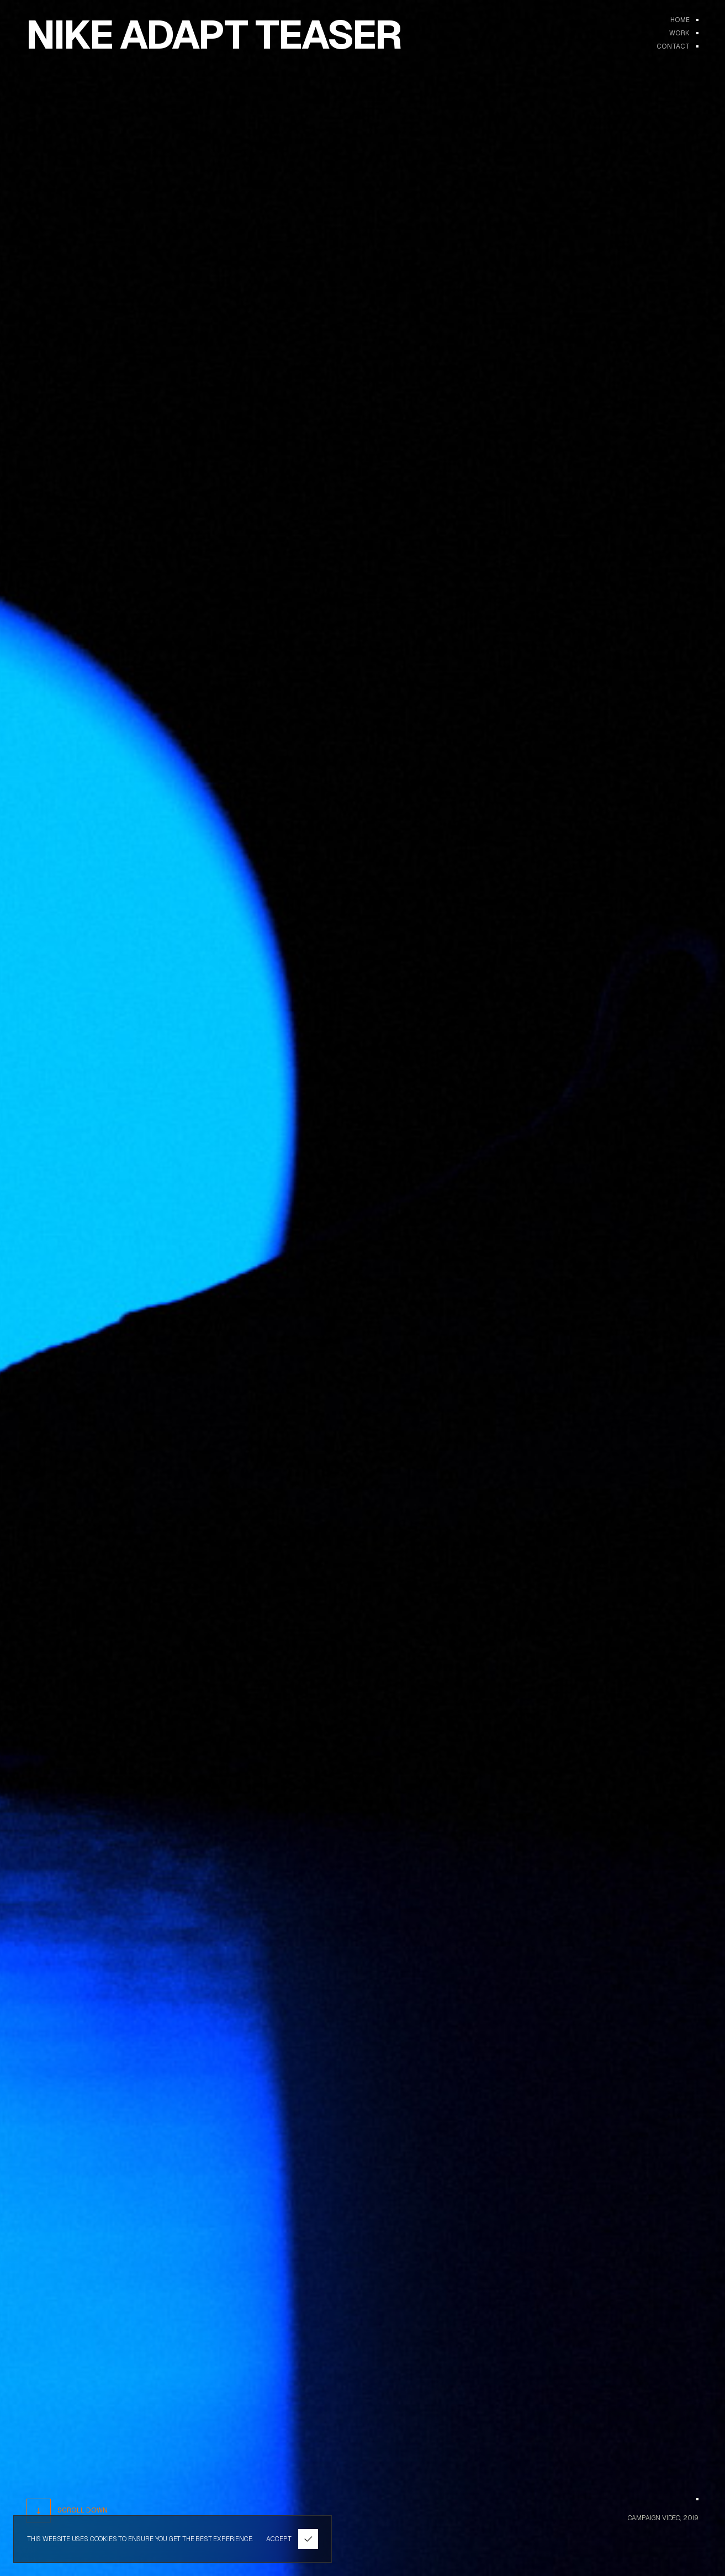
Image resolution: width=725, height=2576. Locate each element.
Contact (673, 46)
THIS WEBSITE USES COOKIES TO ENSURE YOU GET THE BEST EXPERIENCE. (140, 2539)
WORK (679, 33)
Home (680, 20)
